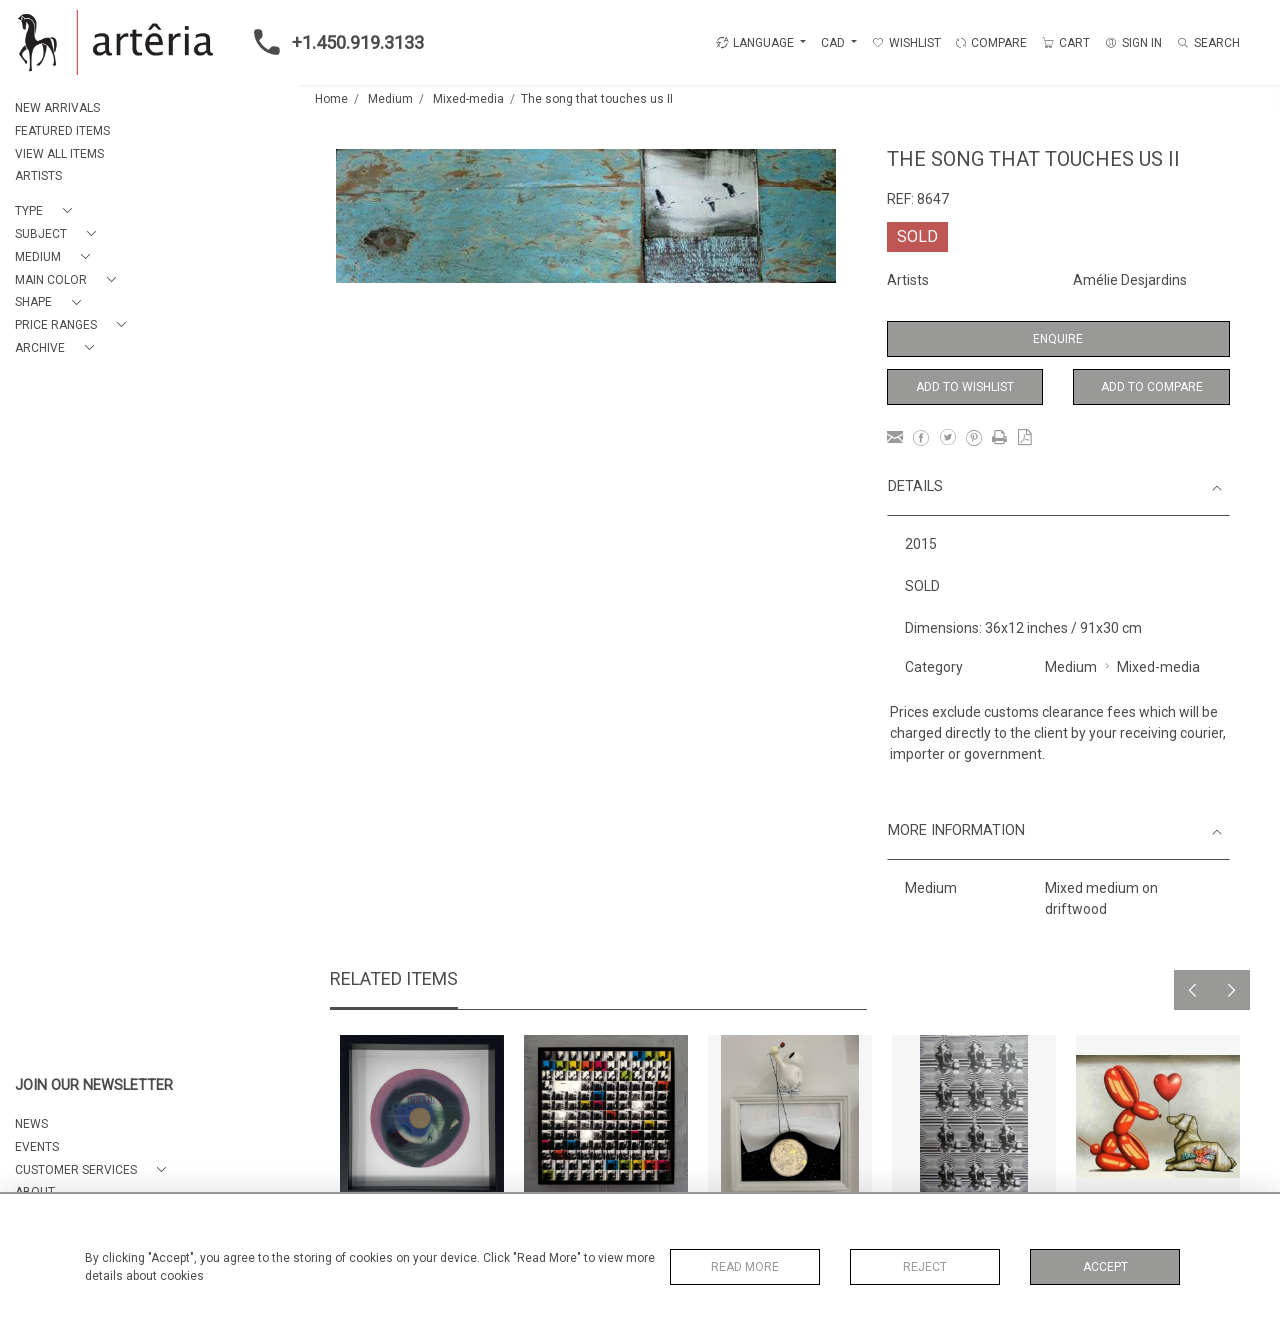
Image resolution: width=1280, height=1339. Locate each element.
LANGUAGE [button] (755, 43)
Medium (390, 99)
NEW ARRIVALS (57, 108)
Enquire (1058, 339)
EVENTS (37, 1147)
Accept (1105, 1267)
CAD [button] (834, 43)
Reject (925, 1267)
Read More (745, 1267)
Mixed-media (468, 99)
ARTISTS (38, 176)
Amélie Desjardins (1130, 280)
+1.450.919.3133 (333, 42)
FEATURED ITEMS (62, 131)
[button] (47, 211)
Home (331, 99)
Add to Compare (1152, 387)
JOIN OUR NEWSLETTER (94, 1085)
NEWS (31, 1124)
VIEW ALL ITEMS (59, 154)
